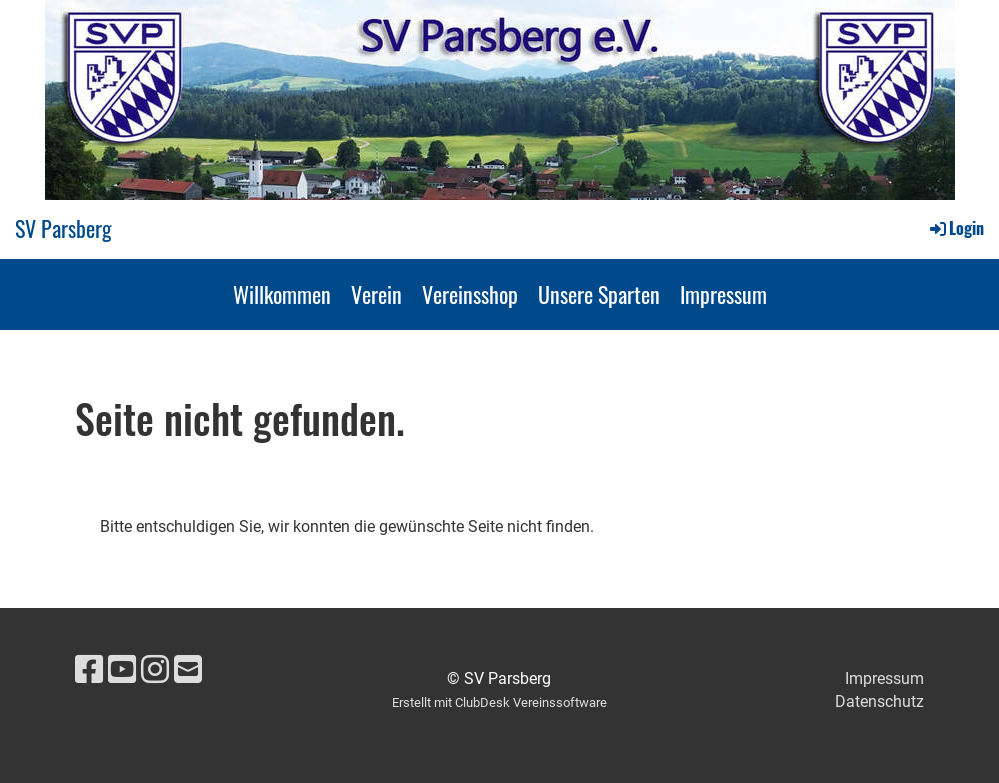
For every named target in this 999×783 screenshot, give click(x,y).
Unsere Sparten (599, 294)
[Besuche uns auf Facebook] (89, 670)
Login (955, 228)
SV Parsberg (63, 228)
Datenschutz (879, 701)
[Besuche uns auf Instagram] (155, 670)
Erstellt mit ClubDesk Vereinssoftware (499, 702)
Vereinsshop (470, 294)
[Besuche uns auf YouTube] (122, 670)
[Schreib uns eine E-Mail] (188, 670)
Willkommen (282, 294)
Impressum (723, 294)
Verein (376, 294)
